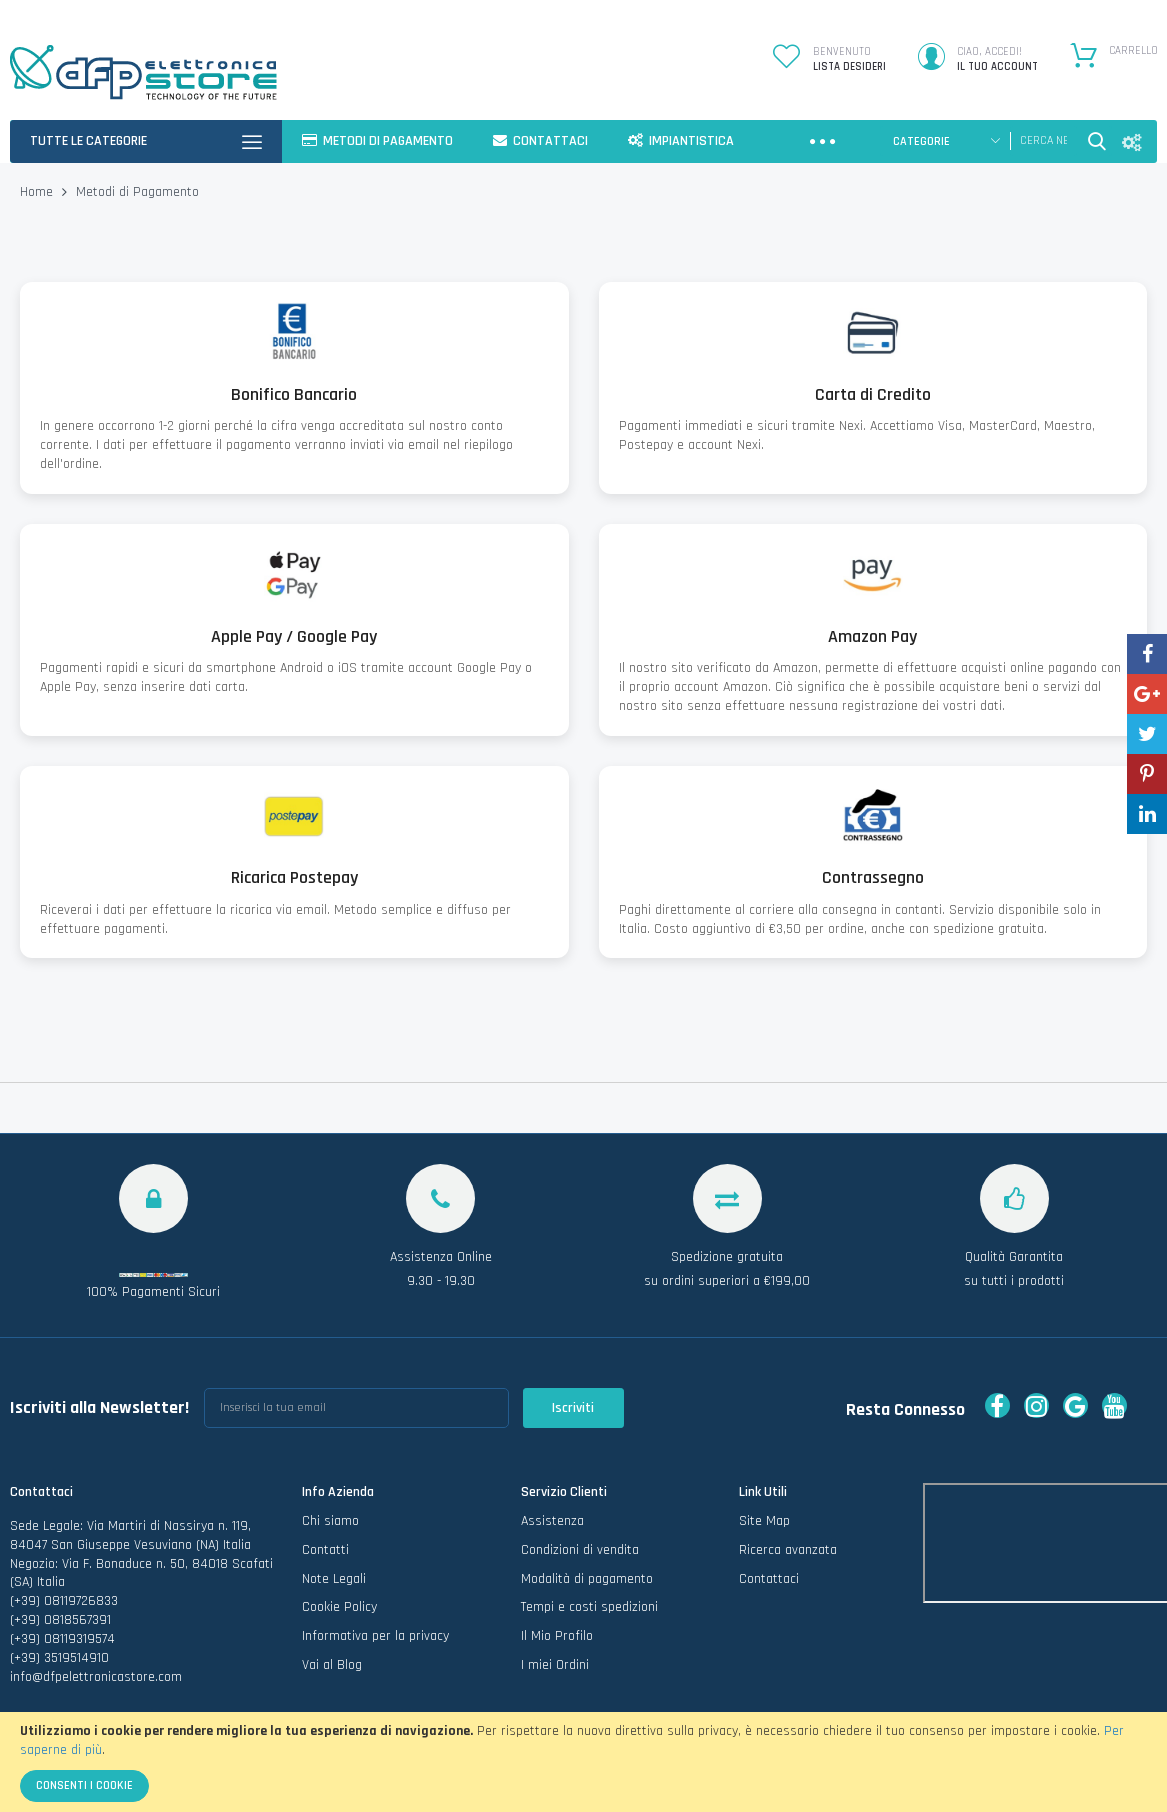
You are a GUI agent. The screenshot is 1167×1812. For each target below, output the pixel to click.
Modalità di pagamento (587, 1579)
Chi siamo (330, 1521)
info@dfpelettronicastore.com (96, 1677)
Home (38, 192)
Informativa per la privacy (375, 1636)
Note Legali (334, 1579)
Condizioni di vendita (580, 1550)
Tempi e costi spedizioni (589, 1607)
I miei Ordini (555, 1665)
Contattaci (769, 1579)
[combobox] (1043, 141)
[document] (583, 1762)
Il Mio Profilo (557, 1636)
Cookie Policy (339, 1607)
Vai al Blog (332, 1665)
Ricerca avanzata (788, 1550)
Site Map (764, 1521)
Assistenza (552, 1521)
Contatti (325, 1550)
